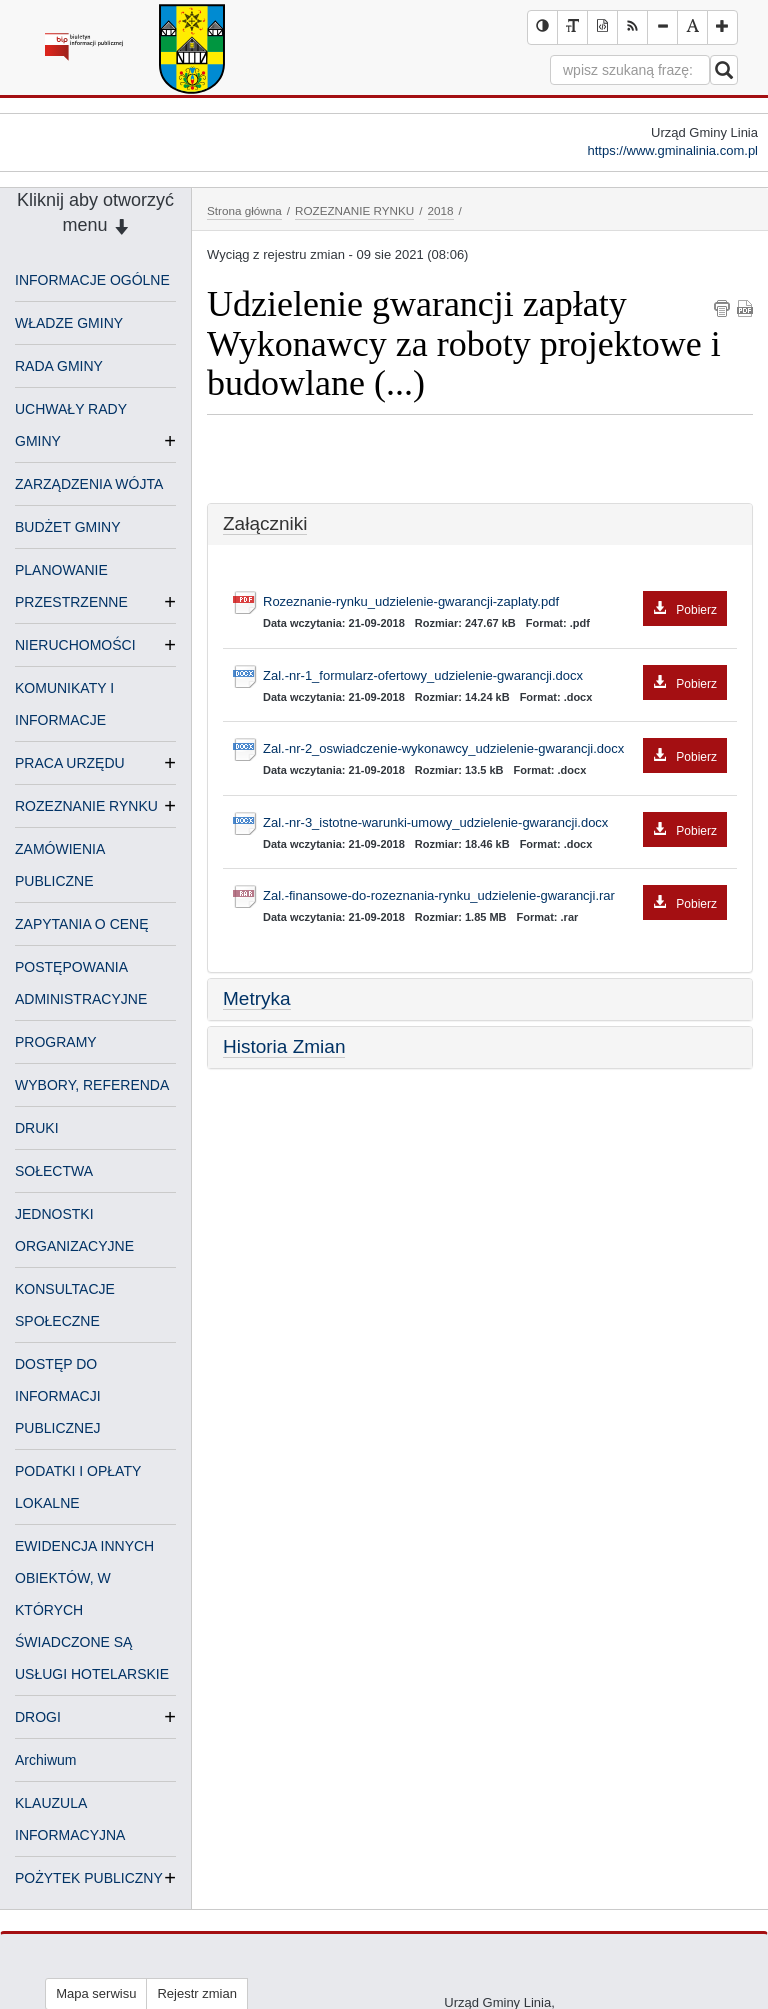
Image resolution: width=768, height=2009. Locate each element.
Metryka (257, 998)
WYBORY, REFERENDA (92, 1085)
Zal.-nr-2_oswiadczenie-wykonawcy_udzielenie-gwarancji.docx (495, 749)
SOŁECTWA (54, 1171)
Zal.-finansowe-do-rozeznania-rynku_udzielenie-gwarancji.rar (495, 896)
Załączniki (265, 523)
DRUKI (37, 1128)
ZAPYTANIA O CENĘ (82, 924)
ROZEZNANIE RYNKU (86, 806)
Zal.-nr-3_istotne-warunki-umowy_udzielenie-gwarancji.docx (495, 823)
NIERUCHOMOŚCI (75, 645)
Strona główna (244, 210)
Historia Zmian (284, 1046)
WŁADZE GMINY (69, 323)
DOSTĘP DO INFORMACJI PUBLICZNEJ (58, 1396)
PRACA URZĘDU (70, 763)
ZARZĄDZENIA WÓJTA (89, 484)
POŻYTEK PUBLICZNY (89, 1878)
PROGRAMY (56, 1042)
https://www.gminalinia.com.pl (672, 150)
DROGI (38, 1717)
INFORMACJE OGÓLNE (92, 280)
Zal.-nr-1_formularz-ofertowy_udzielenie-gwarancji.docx (495, 676)
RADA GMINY (59, 366)
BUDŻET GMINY (68, 527)
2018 (441, 210)
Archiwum (45, 1760)
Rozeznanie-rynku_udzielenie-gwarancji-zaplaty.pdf (495, 602)
